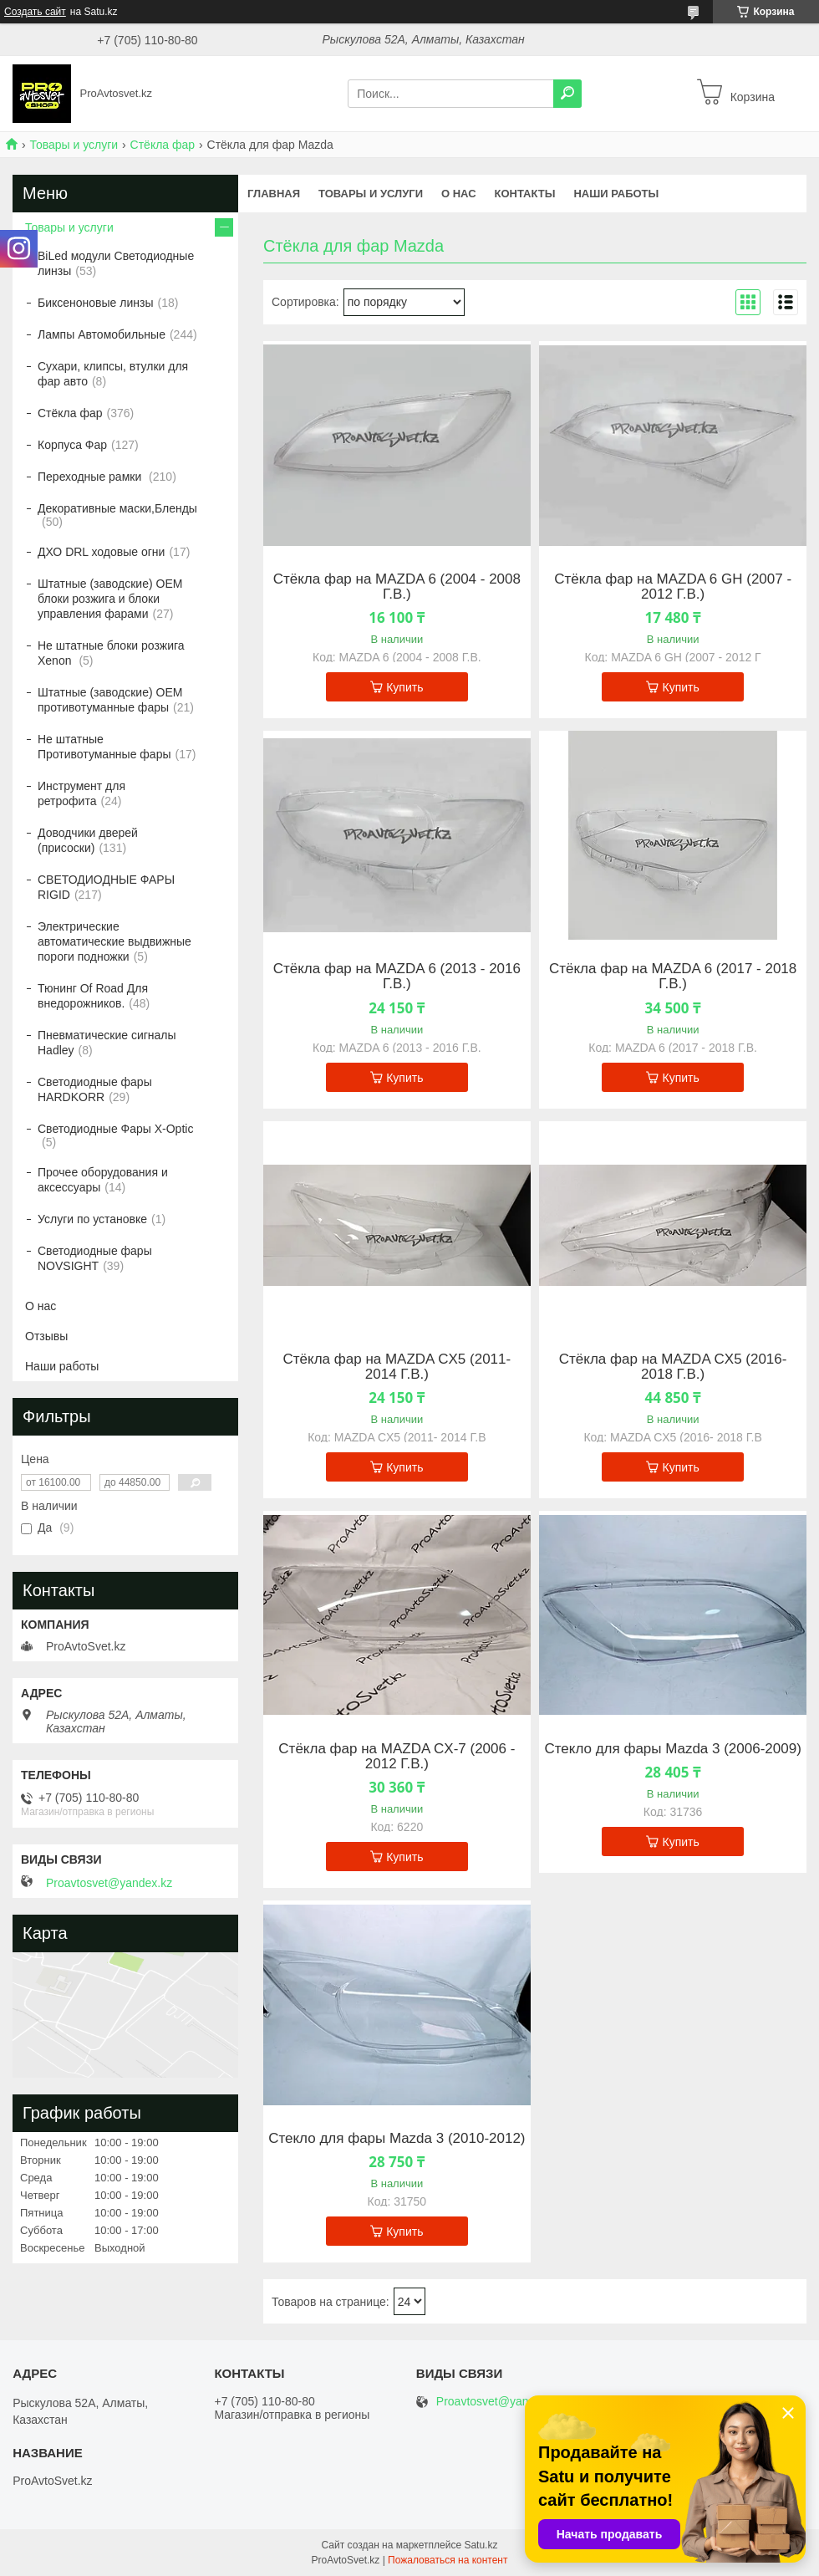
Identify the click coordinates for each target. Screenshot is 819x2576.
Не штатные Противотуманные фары (104, 746)
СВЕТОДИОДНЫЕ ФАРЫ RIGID (106, 887)
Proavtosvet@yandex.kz (109, 1883)
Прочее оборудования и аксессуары (103, 1180)
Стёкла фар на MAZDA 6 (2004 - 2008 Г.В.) (397, 587)
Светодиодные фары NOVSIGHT (95, 1258)
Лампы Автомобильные (101, 334)
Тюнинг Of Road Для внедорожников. (93, 996)
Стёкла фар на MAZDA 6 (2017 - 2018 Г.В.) (672, 977)
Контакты (525, 193)
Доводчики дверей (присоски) (88, 840)
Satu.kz (480, 2545)
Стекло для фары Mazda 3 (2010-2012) (396, 2138)
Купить (404, 687)
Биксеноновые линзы (96, 302)
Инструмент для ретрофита (81, 793)
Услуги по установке (92, 1219)
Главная (273, 193)
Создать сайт (35, 12)
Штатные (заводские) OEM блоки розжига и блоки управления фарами (110, 598)
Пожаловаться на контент (447, 2560)
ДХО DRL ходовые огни (101, 552)
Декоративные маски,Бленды (117, 508)
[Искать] (567, 93)
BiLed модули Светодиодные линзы (116, 263)
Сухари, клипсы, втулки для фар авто (113, 374)
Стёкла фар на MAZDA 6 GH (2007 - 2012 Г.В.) (672, 587)
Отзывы (46, 1336)
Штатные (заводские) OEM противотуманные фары (110, 700)
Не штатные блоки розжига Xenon (111, 653)
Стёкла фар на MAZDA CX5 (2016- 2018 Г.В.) (673, 1367)
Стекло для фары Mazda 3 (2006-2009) (672, 1749)
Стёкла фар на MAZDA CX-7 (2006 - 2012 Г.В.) (396, 1757)
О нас (458, 193)
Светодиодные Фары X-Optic (115, 1128)
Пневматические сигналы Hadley (107, 1042)
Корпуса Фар (72, 444)
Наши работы (616, 193)
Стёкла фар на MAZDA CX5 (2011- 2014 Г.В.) (397, 1367)
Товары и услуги (73, 144)
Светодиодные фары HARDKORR (95, 1089)
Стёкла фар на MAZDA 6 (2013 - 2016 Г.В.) (397, 977)
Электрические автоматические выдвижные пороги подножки (114, 941)
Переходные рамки (91, 476)
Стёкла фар (163, 144)
